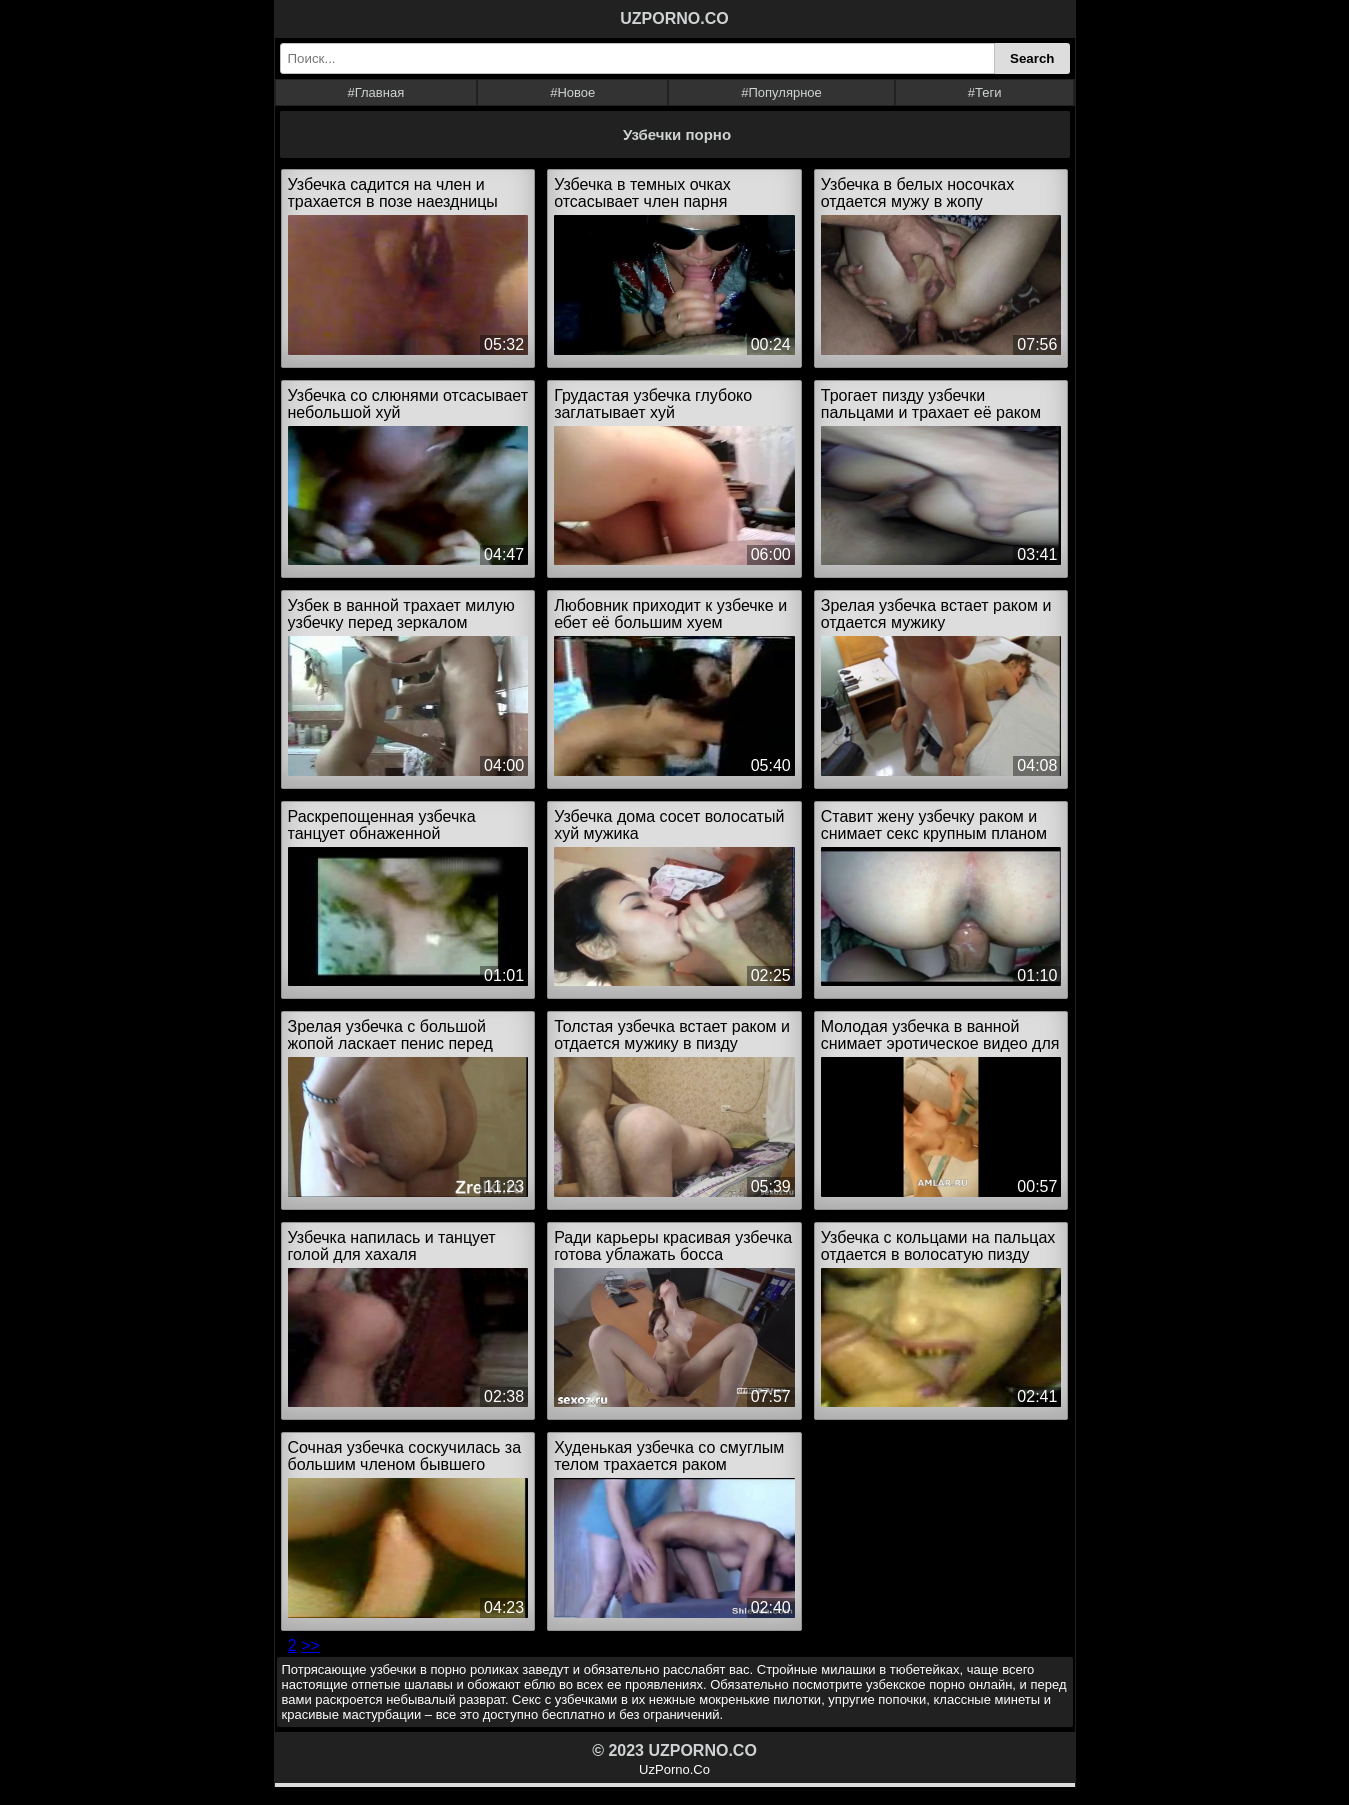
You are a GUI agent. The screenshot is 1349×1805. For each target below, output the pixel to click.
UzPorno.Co (674, 1769)
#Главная (375, 92)
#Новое (572, 92)
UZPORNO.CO (674, 18)
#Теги (985, 92)
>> (310, 1645)
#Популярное (781, 92)
